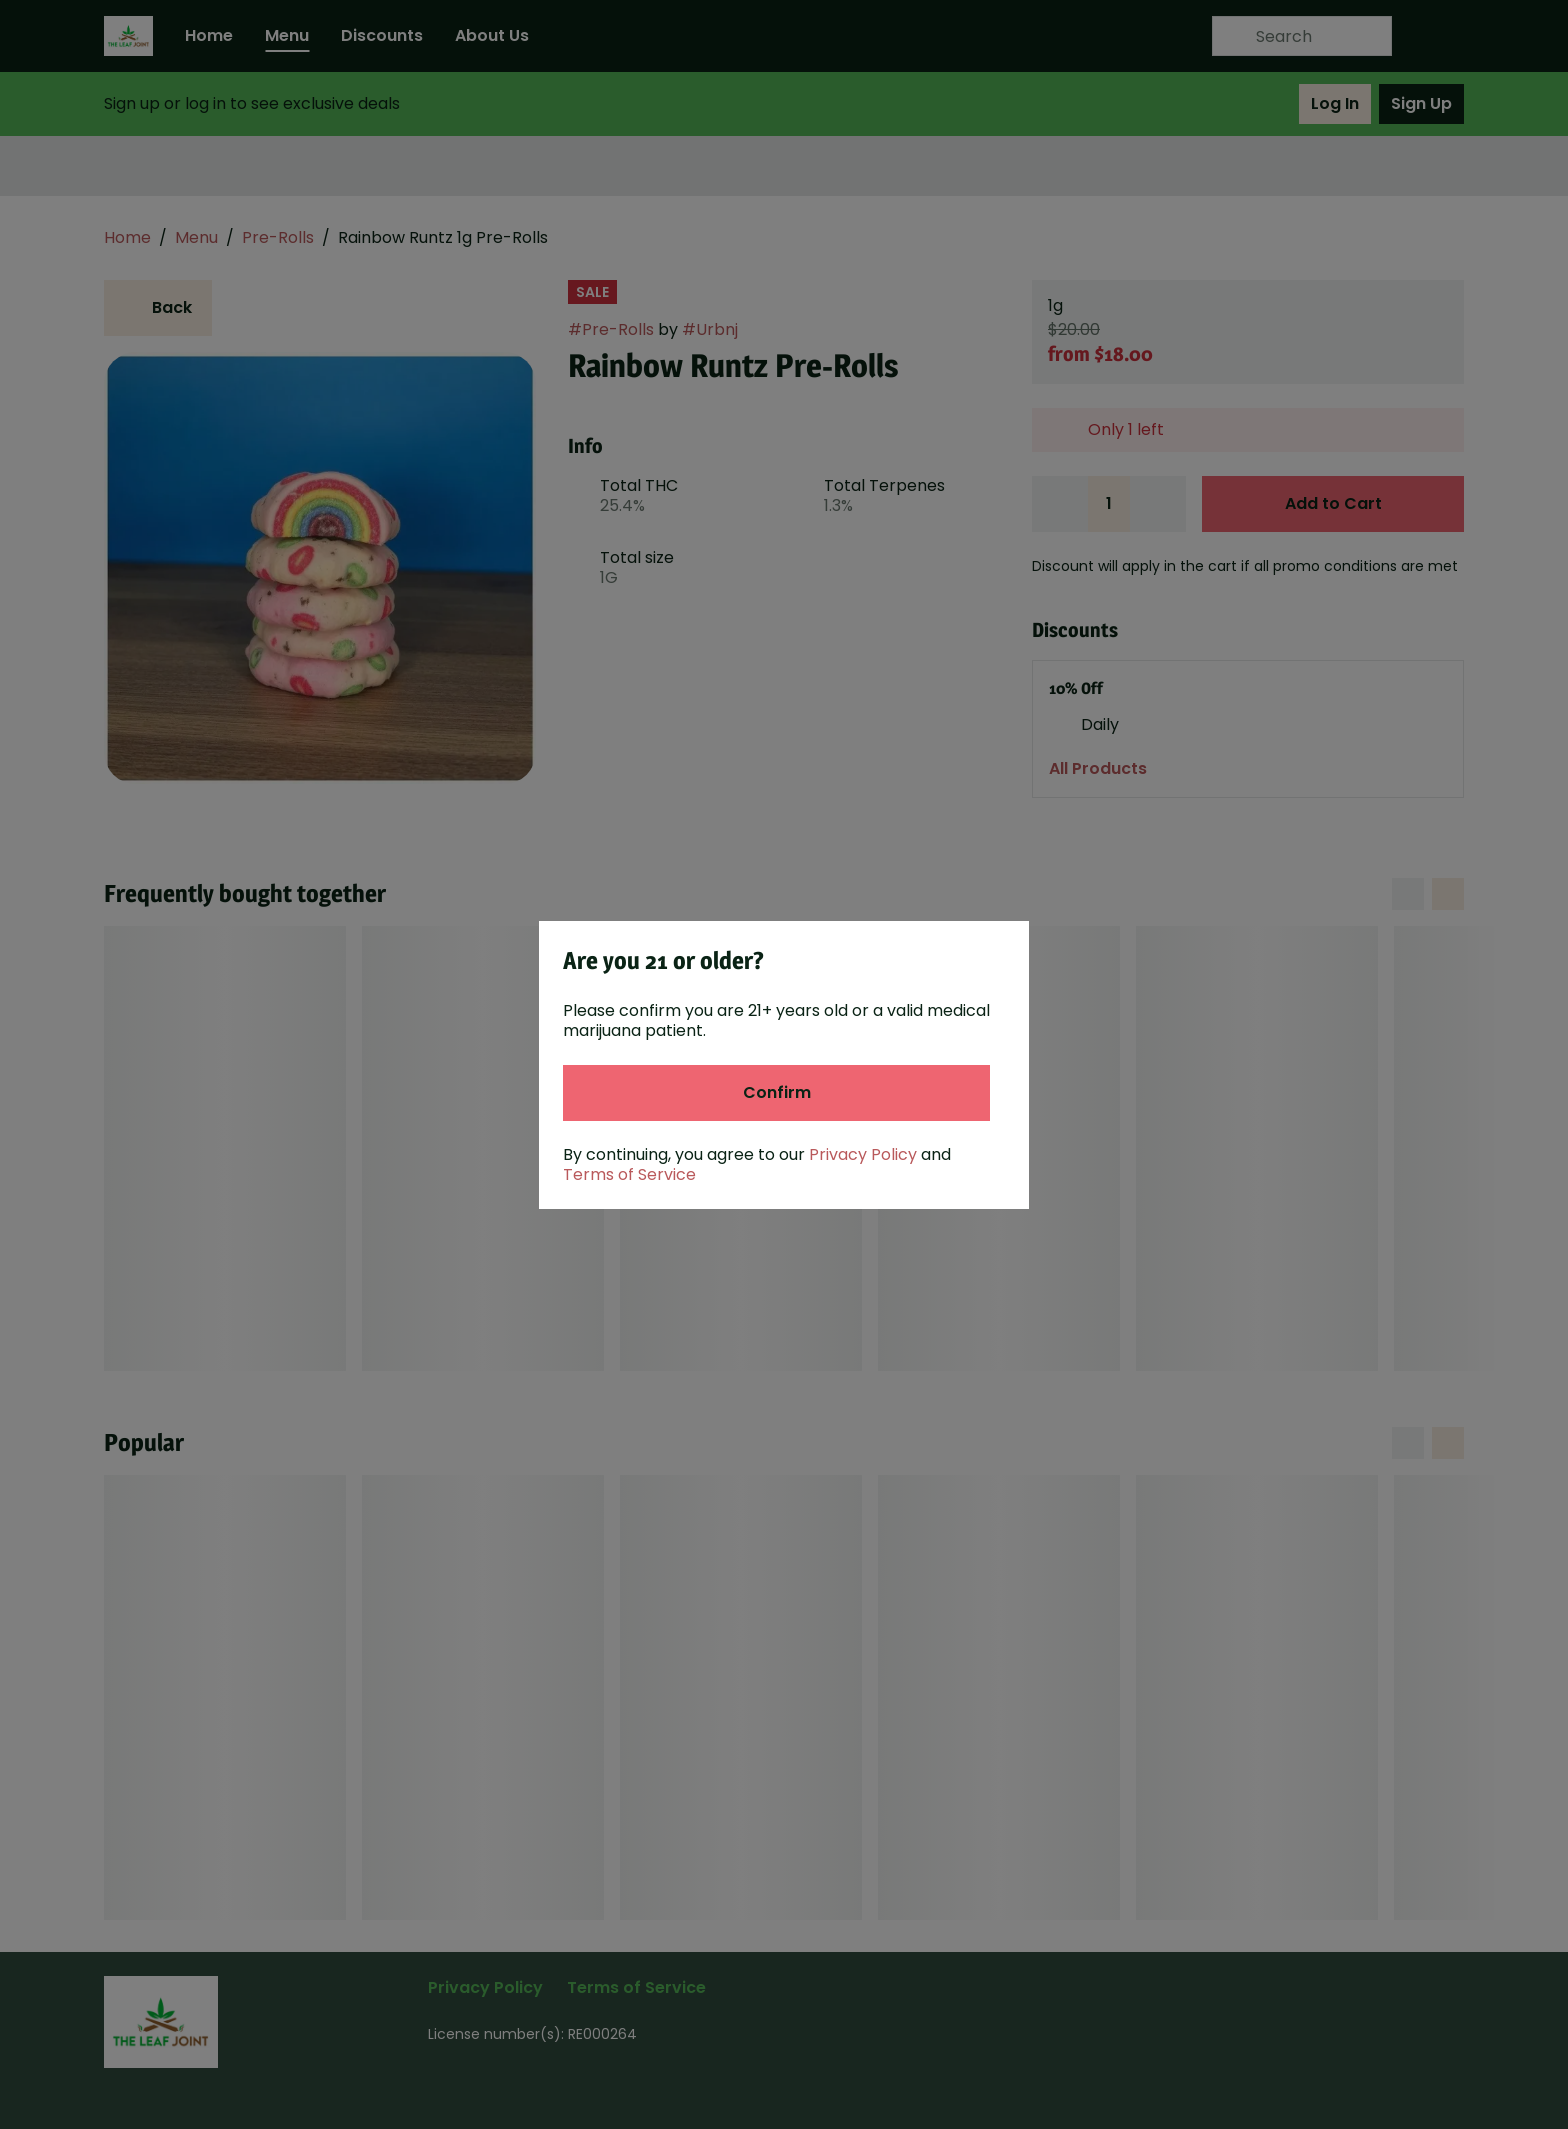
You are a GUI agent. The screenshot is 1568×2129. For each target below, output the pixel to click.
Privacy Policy (863, 1154)
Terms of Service (629, 1174)
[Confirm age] (776, 1093)
